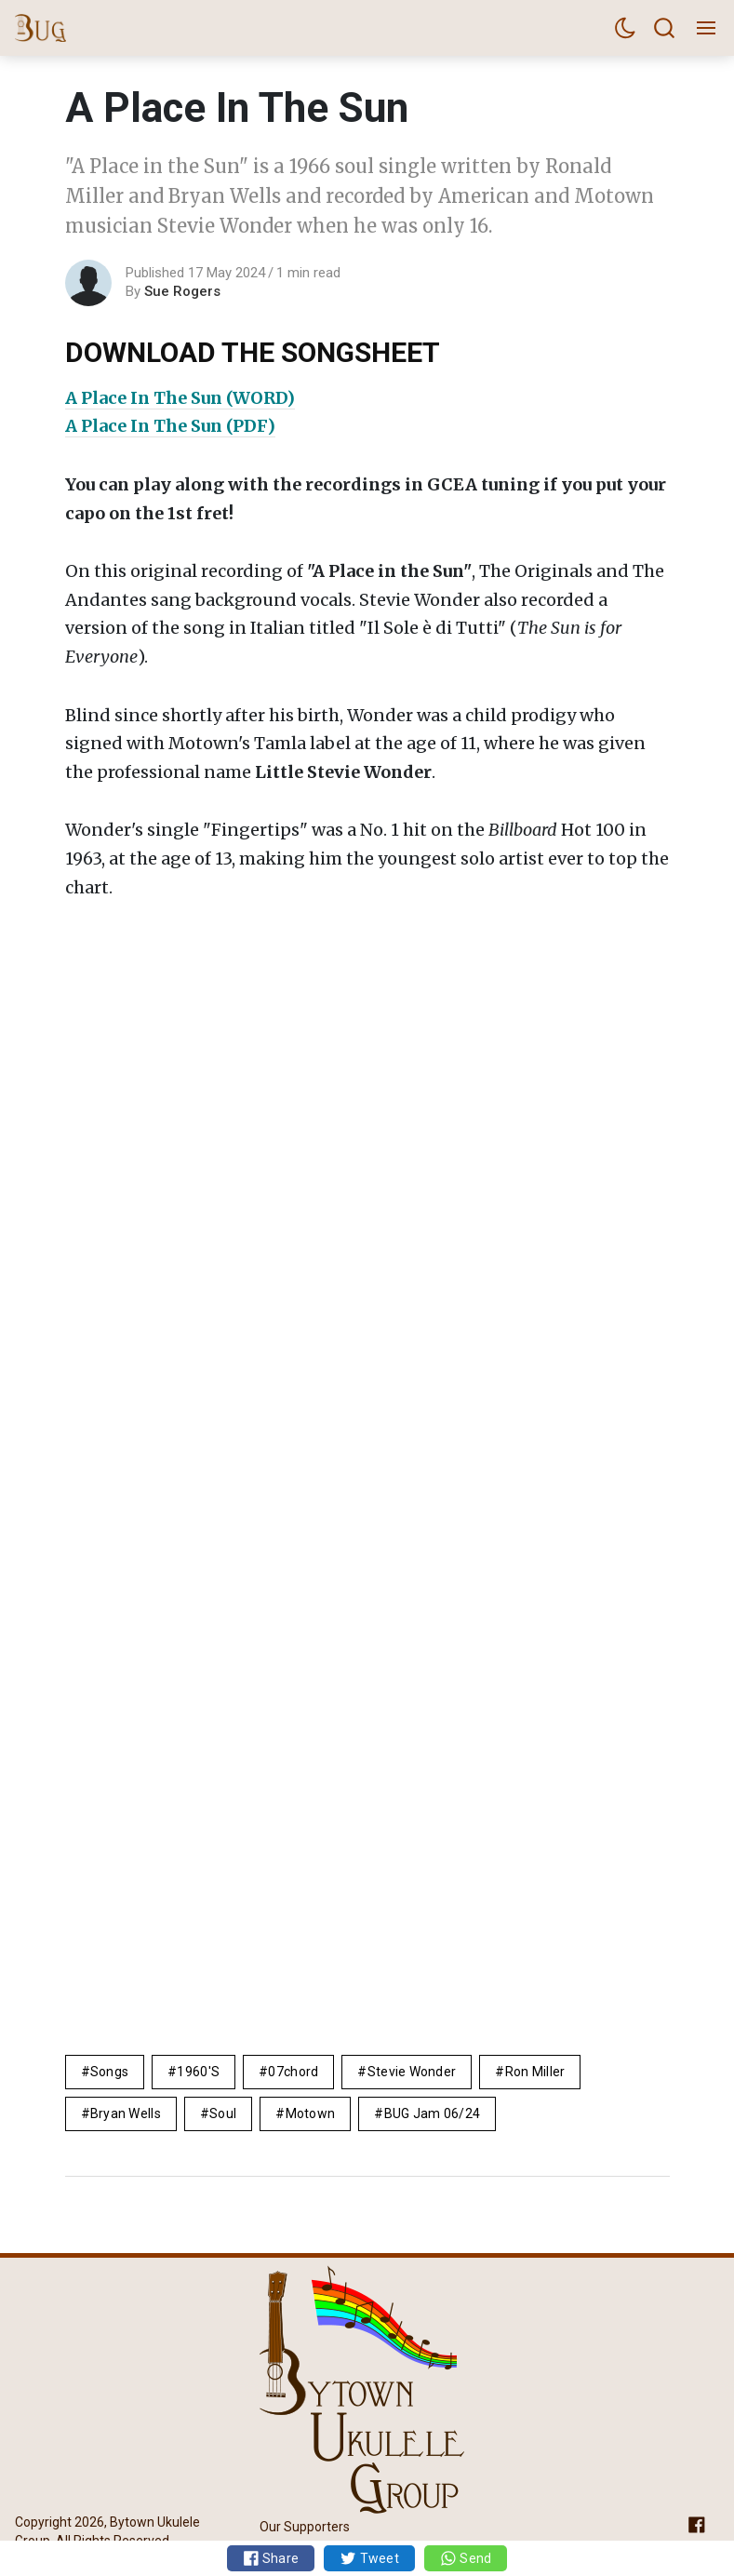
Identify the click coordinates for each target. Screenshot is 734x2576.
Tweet (369, 2558)
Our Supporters (305, 2526)
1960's (198, 2071)
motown (311, 2113)
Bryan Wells (125, 2113)
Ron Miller (535, 2071)
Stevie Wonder (412, 2071)
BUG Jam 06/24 (432, 2113)
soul (222, 2113)
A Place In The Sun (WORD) (180, 398)
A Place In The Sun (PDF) (170, 425)
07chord (293, 2071)
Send (465, 2558)
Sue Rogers (182, 291)
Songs (109, 2071)
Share (271, 2558)
